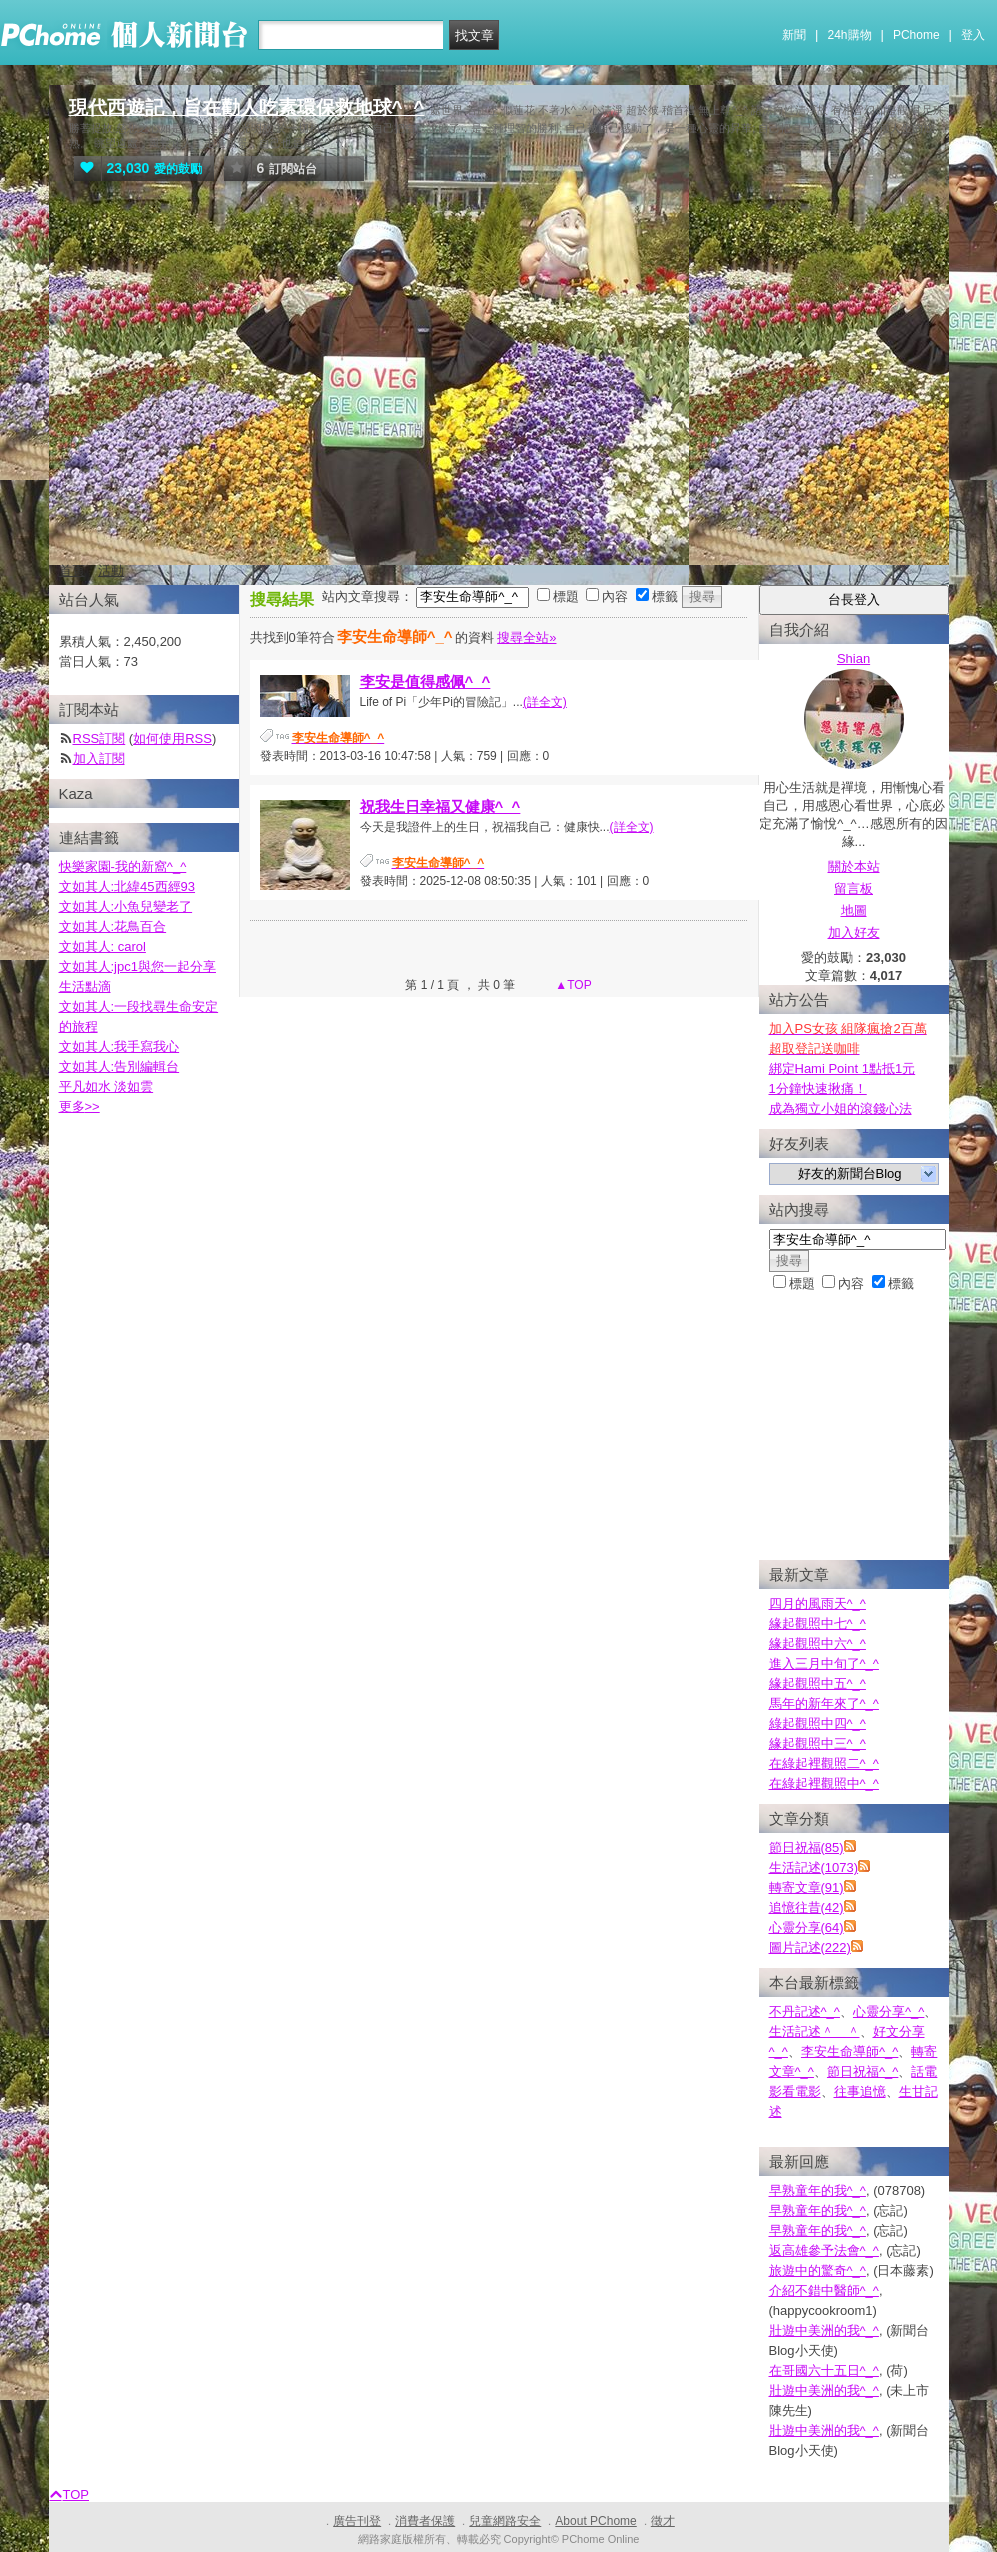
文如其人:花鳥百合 (113, 926)
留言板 (853, 888)
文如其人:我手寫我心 (119, 1046)
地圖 (854, 910)
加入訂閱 (99, 758)
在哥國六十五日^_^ (824, 2370)
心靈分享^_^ (888, 2011)
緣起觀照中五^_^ (817, 1683)
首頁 (72, 570)
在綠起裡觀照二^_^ (824, 1763)
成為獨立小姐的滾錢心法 (840, 1108)
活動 (111, 570)
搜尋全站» (526, 637)
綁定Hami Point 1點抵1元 (842, 1068)
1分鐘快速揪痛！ (818, 1088)
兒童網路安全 (505, 2521)
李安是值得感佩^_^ (425, 681)
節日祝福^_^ (862, 2071)
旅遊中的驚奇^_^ (817, 2270)
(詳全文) (545, 702)
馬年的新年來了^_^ (824, 1703)
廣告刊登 (357, 2521)
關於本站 (854, 866)
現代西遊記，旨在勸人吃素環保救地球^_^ (247, 107)
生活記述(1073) (814, 1867)
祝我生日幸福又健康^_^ (440, 806)
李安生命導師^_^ (849, 2051)
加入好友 (854, 932)
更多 (79, 1106)
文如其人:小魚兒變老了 (126, 906)
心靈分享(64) (806, 1927)
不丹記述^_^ (804, 2011)
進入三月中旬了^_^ (824, 1663)
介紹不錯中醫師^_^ (824, 2290)
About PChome (595, 2521)
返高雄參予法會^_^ (824, 2250)
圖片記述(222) (810, 1947)
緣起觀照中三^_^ (817, 1743)
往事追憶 (860, 2091)
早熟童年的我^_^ (817, 2190)
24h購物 (850, 35)
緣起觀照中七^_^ (817, 1623)
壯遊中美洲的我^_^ (824, 2330)
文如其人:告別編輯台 (119, 1066)
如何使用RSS (172, 738)
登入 (973, 35)
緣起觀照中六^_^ (817, 1643)
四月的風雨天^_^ (817, 1603)
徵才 (663, 2521)
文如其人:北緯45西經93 (127, 886)
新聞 (794, 35)
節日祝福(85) (806, 1847)
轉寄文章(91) (806, 1887)
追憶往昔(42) (806, 1907)
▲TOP (572, 985)
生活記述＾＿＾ (814, 2031)
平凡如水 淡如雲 (106, 1086)
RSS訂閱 (99, 738)
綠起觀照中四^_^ (817, 1723)
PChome (916, 35)
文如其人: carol (102, 946)
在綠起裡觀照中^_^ (824, 1783)
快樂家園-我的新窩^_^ (123, 866)
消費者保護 (425, 2521)
